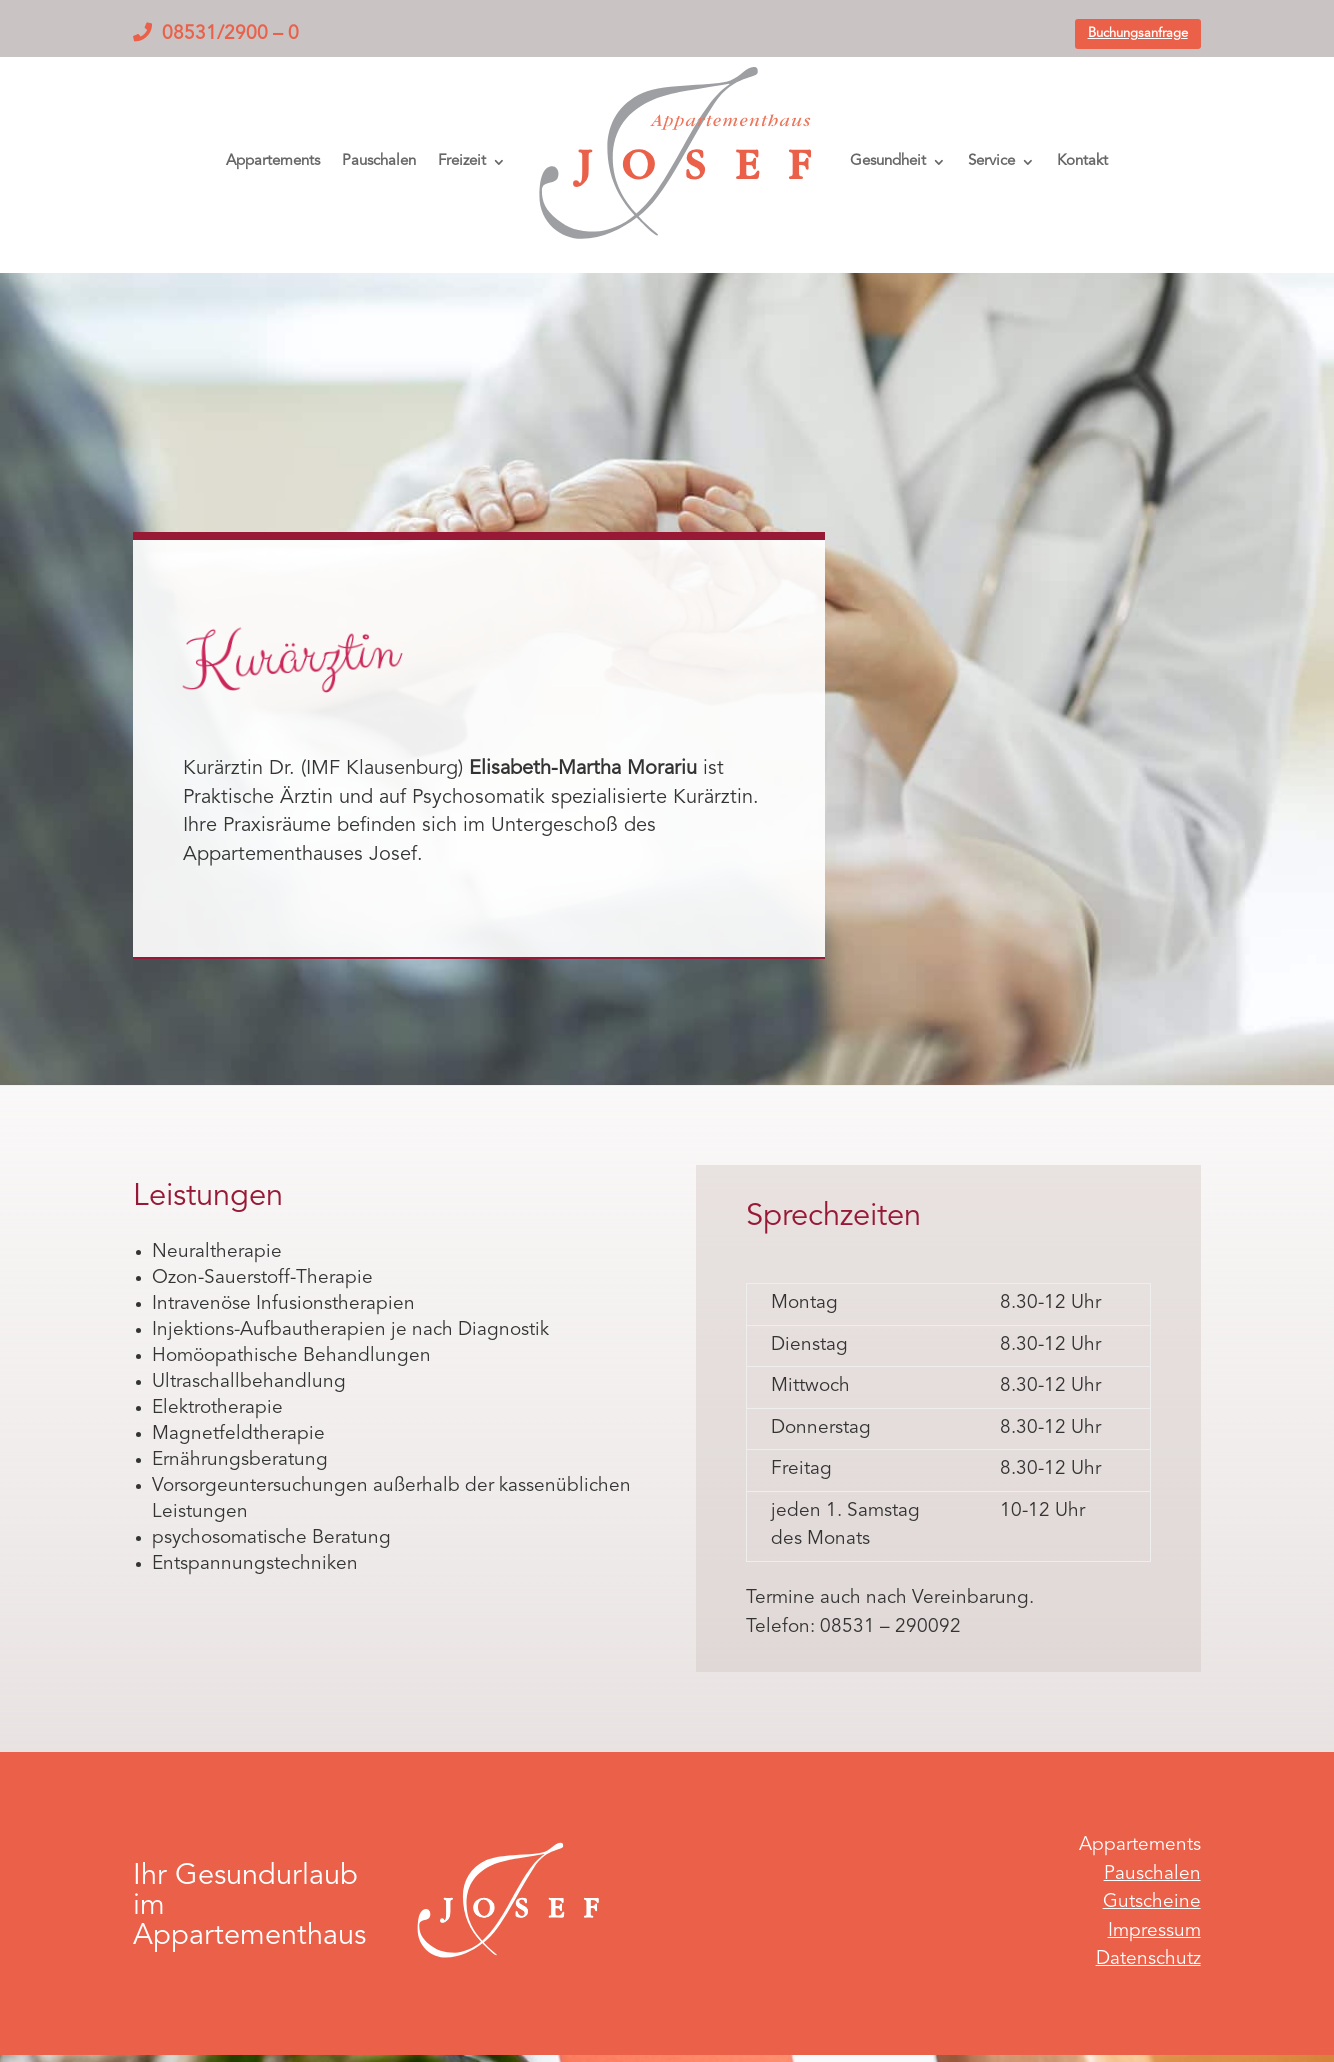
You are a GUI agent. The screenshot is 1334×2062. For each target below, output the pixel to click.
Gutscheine (1152, 1902)
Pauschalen (379, 161)
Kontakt (1082, 161)
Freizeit (462, 161)
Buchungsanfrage (1138, 33)
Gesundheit (888, 161)
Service (991, 161)
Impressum (1154, 1931)
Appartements (273, 161)
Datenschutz (1148, 1959)
